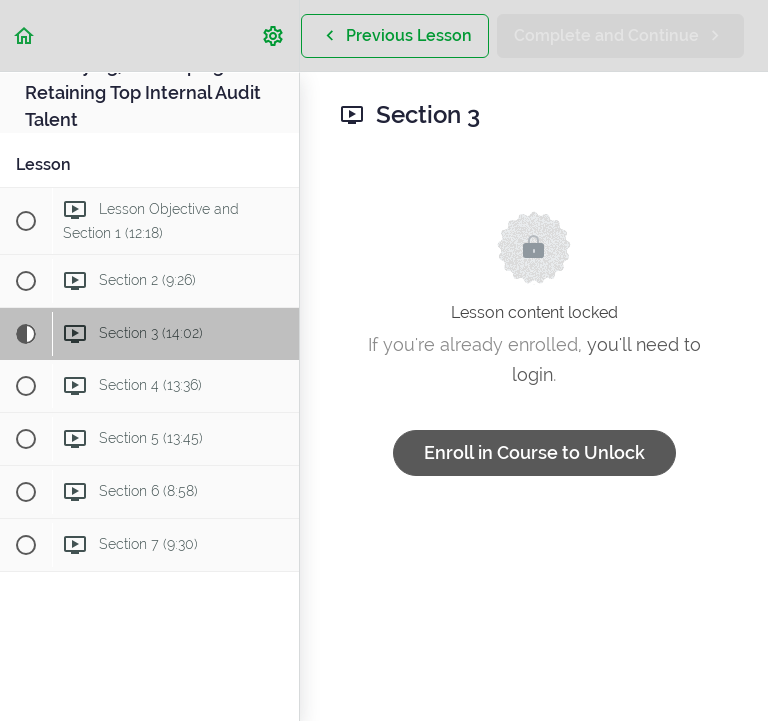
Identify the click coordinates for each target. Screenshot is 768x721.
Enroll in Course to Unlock (534, 452)
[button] (25, 35)
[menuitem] (274, 35)
